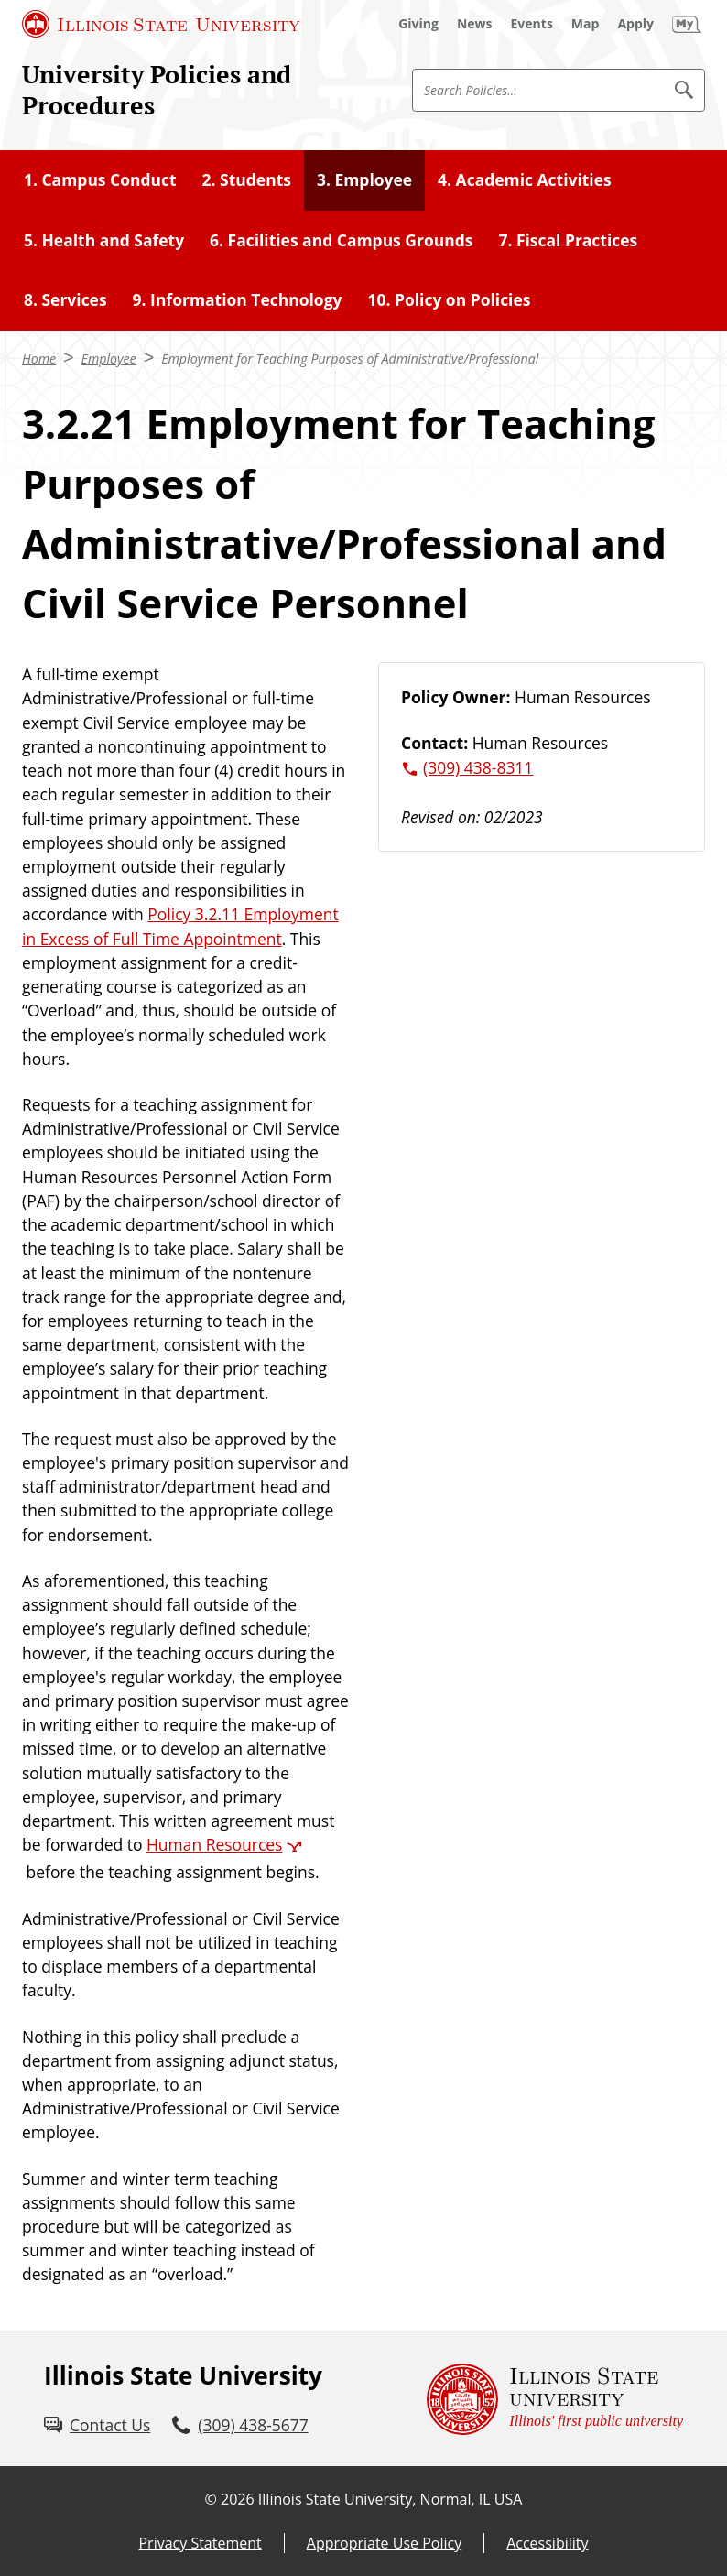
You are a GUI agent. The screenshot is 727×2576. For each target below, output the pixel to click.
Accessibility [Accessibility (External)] (547, 2543)
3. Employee (364, 179)
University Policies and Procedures (156, 90)
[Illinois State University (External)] (161, 24)
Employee (108, 358)
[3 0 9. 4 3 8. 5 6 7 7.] (240, 2425)
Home (39, 358)
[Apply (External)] (635, 24)
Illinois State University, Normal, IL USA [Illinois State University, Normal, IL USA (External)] (390, 2499)
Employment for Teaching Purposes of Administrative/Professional (349, 358)
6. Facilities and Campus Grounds (341, 240)
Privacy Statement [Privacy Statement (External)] (199, 2543)
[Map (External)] (585, 24)
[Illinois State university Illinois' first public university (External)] (555, 2399)
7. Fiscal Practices (567, 240)
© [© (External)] (211, 2499)
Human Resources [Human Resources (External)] (214, 1844)
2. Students (246, 179)
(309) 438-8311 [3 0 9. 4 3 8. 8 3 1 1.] (478, 767)
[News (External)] (474, 24)
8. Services (65, 299)
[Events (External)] (532, 24)
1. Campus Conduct (100, 179)
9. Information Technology (237, 299)
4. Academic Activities (525, 179)
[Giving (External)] (418, 24)
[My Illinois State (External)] (686, 24)
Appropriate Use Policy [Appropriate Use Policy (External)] (384, 2543)
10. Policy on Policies (448, 299)
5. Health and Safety (104, 240)
